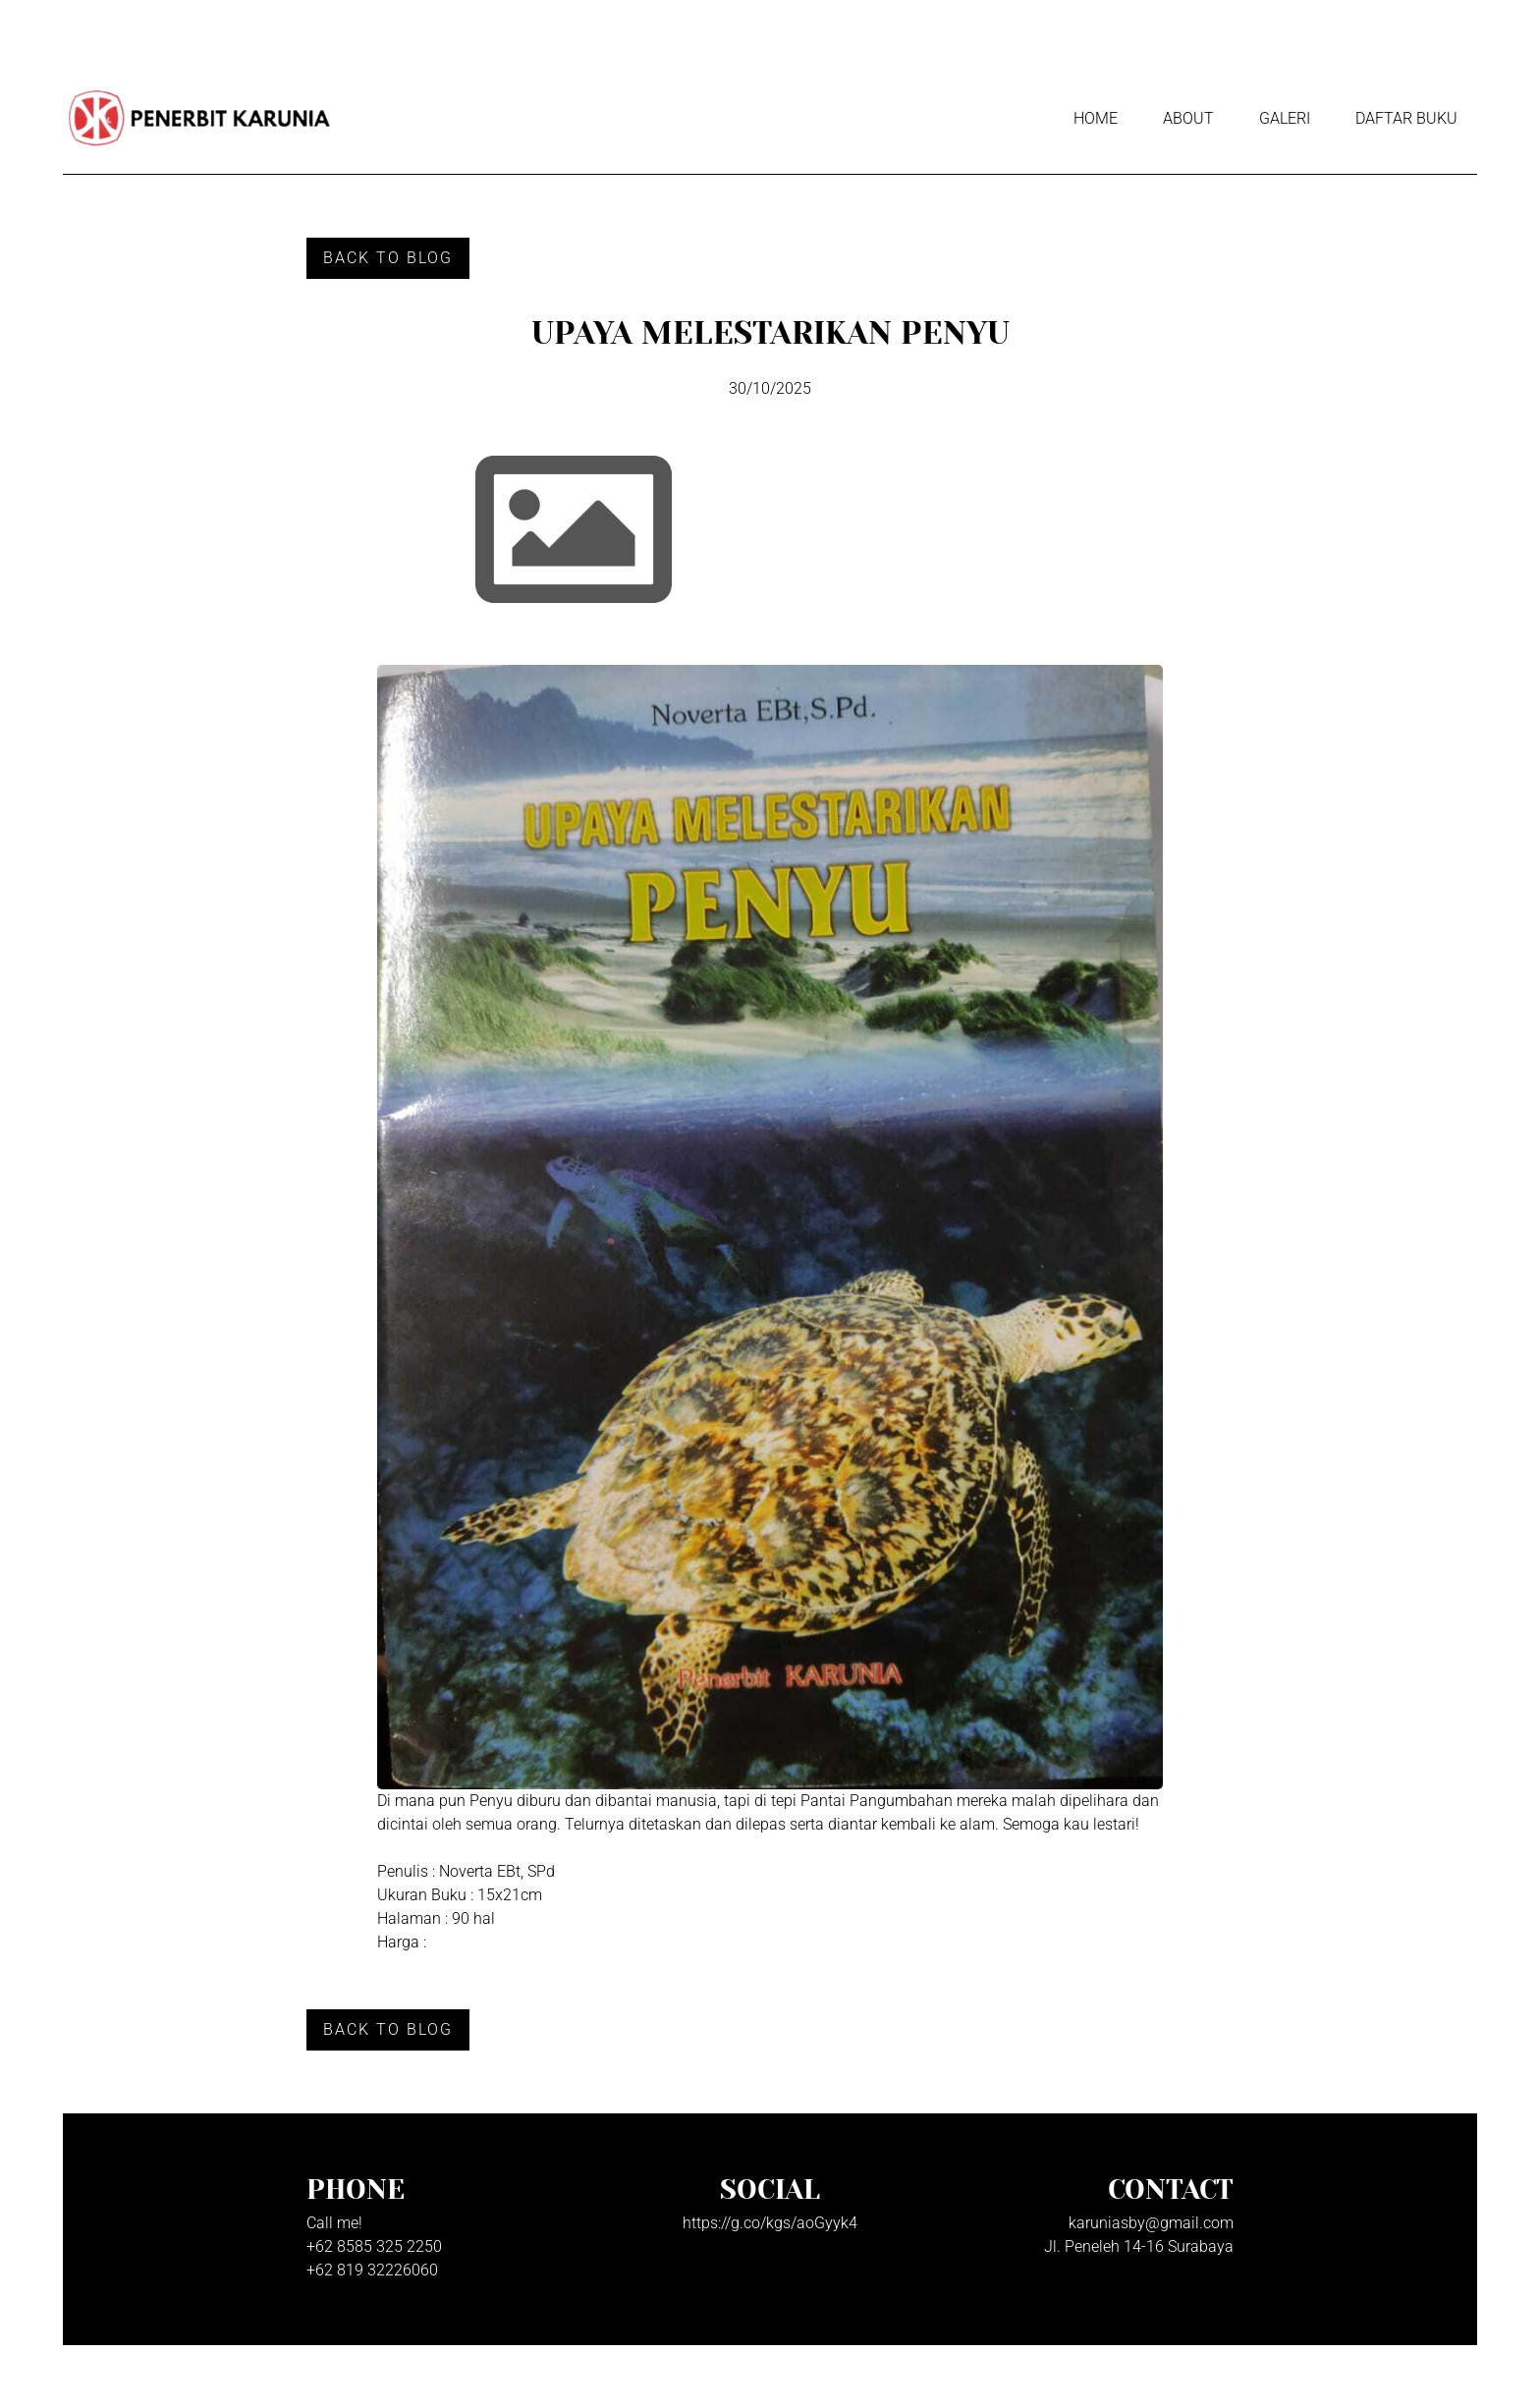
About (1188, 118)
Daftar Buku (1406, 118)
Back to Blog (388, 257)
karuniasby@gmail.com (1151, 2223)
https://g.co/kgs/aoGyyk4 (770, 2223)
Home (1095, 118)
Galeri (1284, 118)
